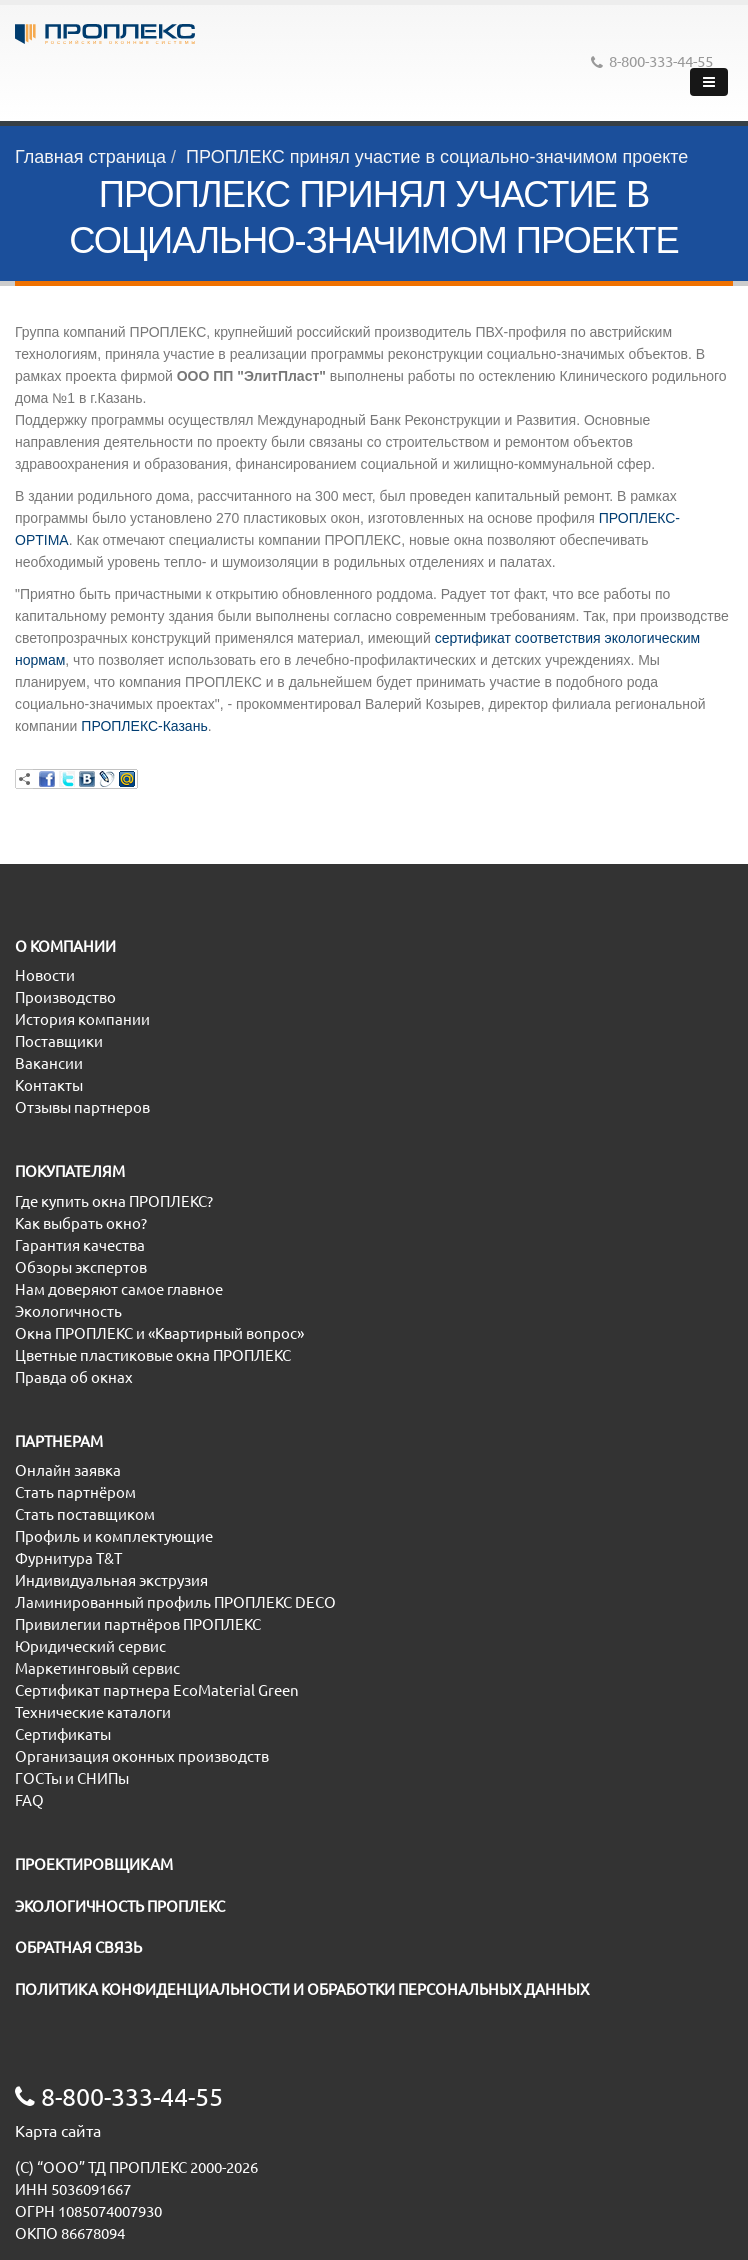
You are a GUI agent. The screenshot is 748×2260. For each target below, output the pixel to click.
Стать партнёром (75, 1492)
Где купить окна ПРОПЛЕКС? (114, 1201)
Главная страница (90, 157)
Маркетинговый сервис (97, 1668)
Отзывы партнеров (82, 1107)
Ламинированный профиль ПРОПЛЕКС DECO (175, 1602)
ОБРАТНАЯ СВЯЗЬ (78, 1947)
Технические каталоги (93, 1712)
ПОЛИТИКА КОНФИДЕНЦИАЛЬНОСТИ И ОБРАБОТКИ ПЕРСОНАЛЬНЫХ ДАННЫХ (302, 1989)
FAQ (29, 1800)
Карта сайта (58, 2131)
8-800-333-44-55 (652, 61)
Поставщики (59, 1041)
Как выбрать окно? (81, 1223)
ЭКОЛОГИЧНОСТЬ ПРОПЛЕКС (120, 1906)
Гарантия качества (80, 1245)
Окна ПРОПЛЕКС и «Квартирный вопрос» (159, 1333)
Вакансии (49, 1063)
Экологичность (68, 1311)
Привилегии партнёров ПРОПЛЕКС (138, 1624)
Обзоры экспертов (81, 1267)
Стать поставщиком (85, 1514)
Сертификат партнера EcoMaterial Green (157, 1690)
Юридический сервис (90, 1646)
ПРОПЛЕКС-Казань (144, 726)
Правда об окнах (74, 1377)
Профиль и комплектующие (114, 1536)
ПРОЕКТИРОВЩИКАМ (94, 1864)
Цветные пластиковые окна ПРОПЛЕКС (153, 1355)
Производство (65, 997)
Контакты (49, 1085)
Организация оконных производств (142, 1756)
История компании (82, 1019)
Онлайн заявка (68, 1470)
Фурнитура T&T (68, 1558)
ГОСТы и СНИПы (72, 1778)
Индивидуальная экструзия (111, 1580)
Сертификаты (63, 1734)
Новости (45, 975)
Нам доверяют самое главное (119, 1289)
